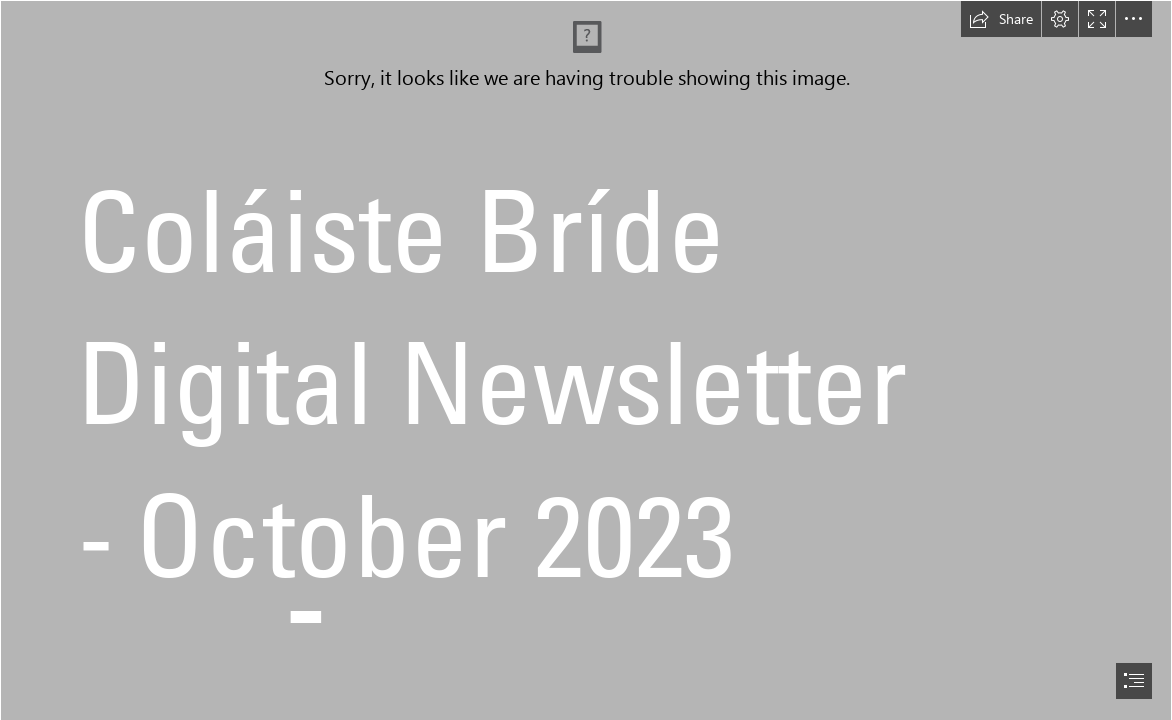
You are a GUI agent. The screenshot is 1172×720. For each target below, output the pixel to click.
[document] (586, 360)
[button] (1001, 19)
